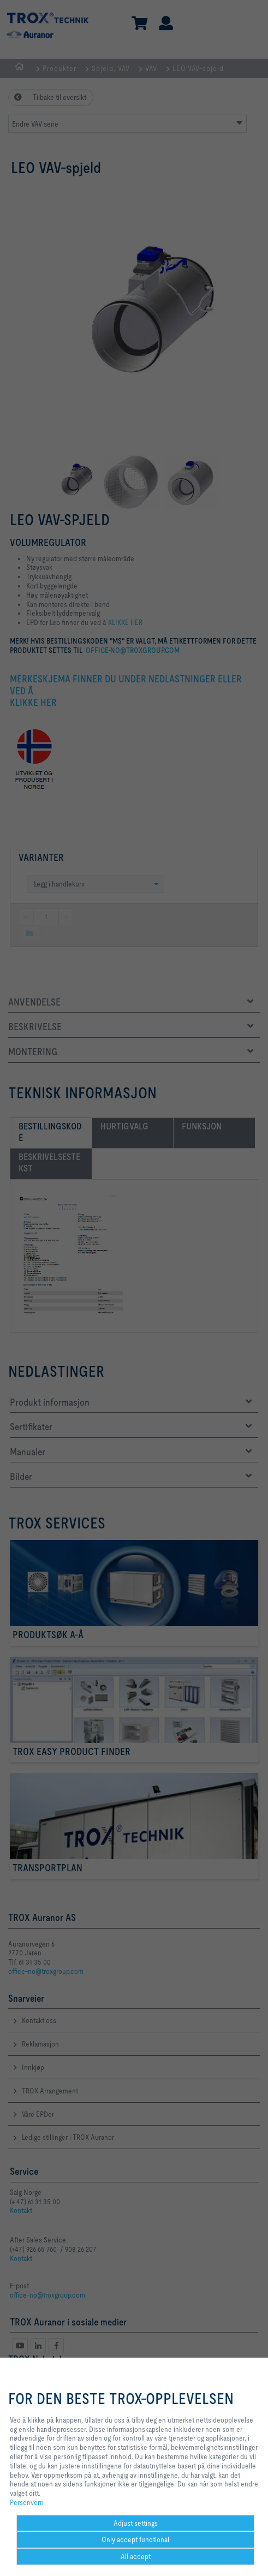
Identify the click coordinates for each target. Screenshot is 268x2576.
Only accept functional (135, 2539)
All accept (136, 2556)
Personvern (27, 2502)
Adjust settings (136, 2523)
